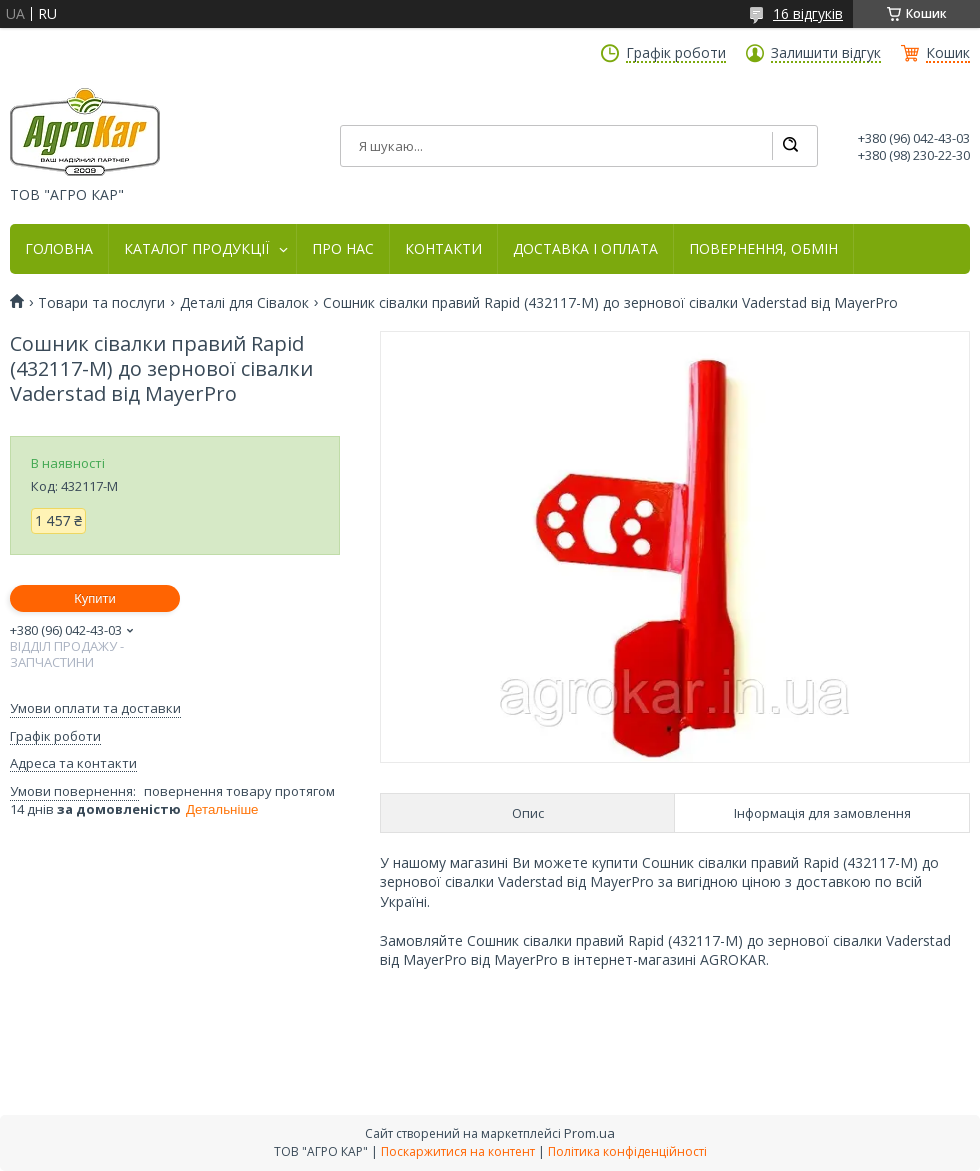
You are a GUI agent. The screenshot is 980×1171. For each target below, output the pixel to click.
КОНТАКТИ (443, 249)
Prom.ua (589, 1133)
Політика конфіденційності (627, 1151)
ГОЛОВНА (59, 249)
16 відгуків (808, 13)
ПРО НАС (343, 249)
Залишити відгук (826, 53)
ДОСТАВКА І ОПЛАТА (585, 249)
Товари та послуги (101, 303)
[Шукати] (790, 146)
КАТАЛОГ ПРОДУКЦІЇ (196, 249)
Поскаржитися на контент (458, 1151)
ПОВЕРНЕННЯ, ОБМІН (763, 249)
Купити (95, 598)
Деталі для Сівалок (244, 303)
